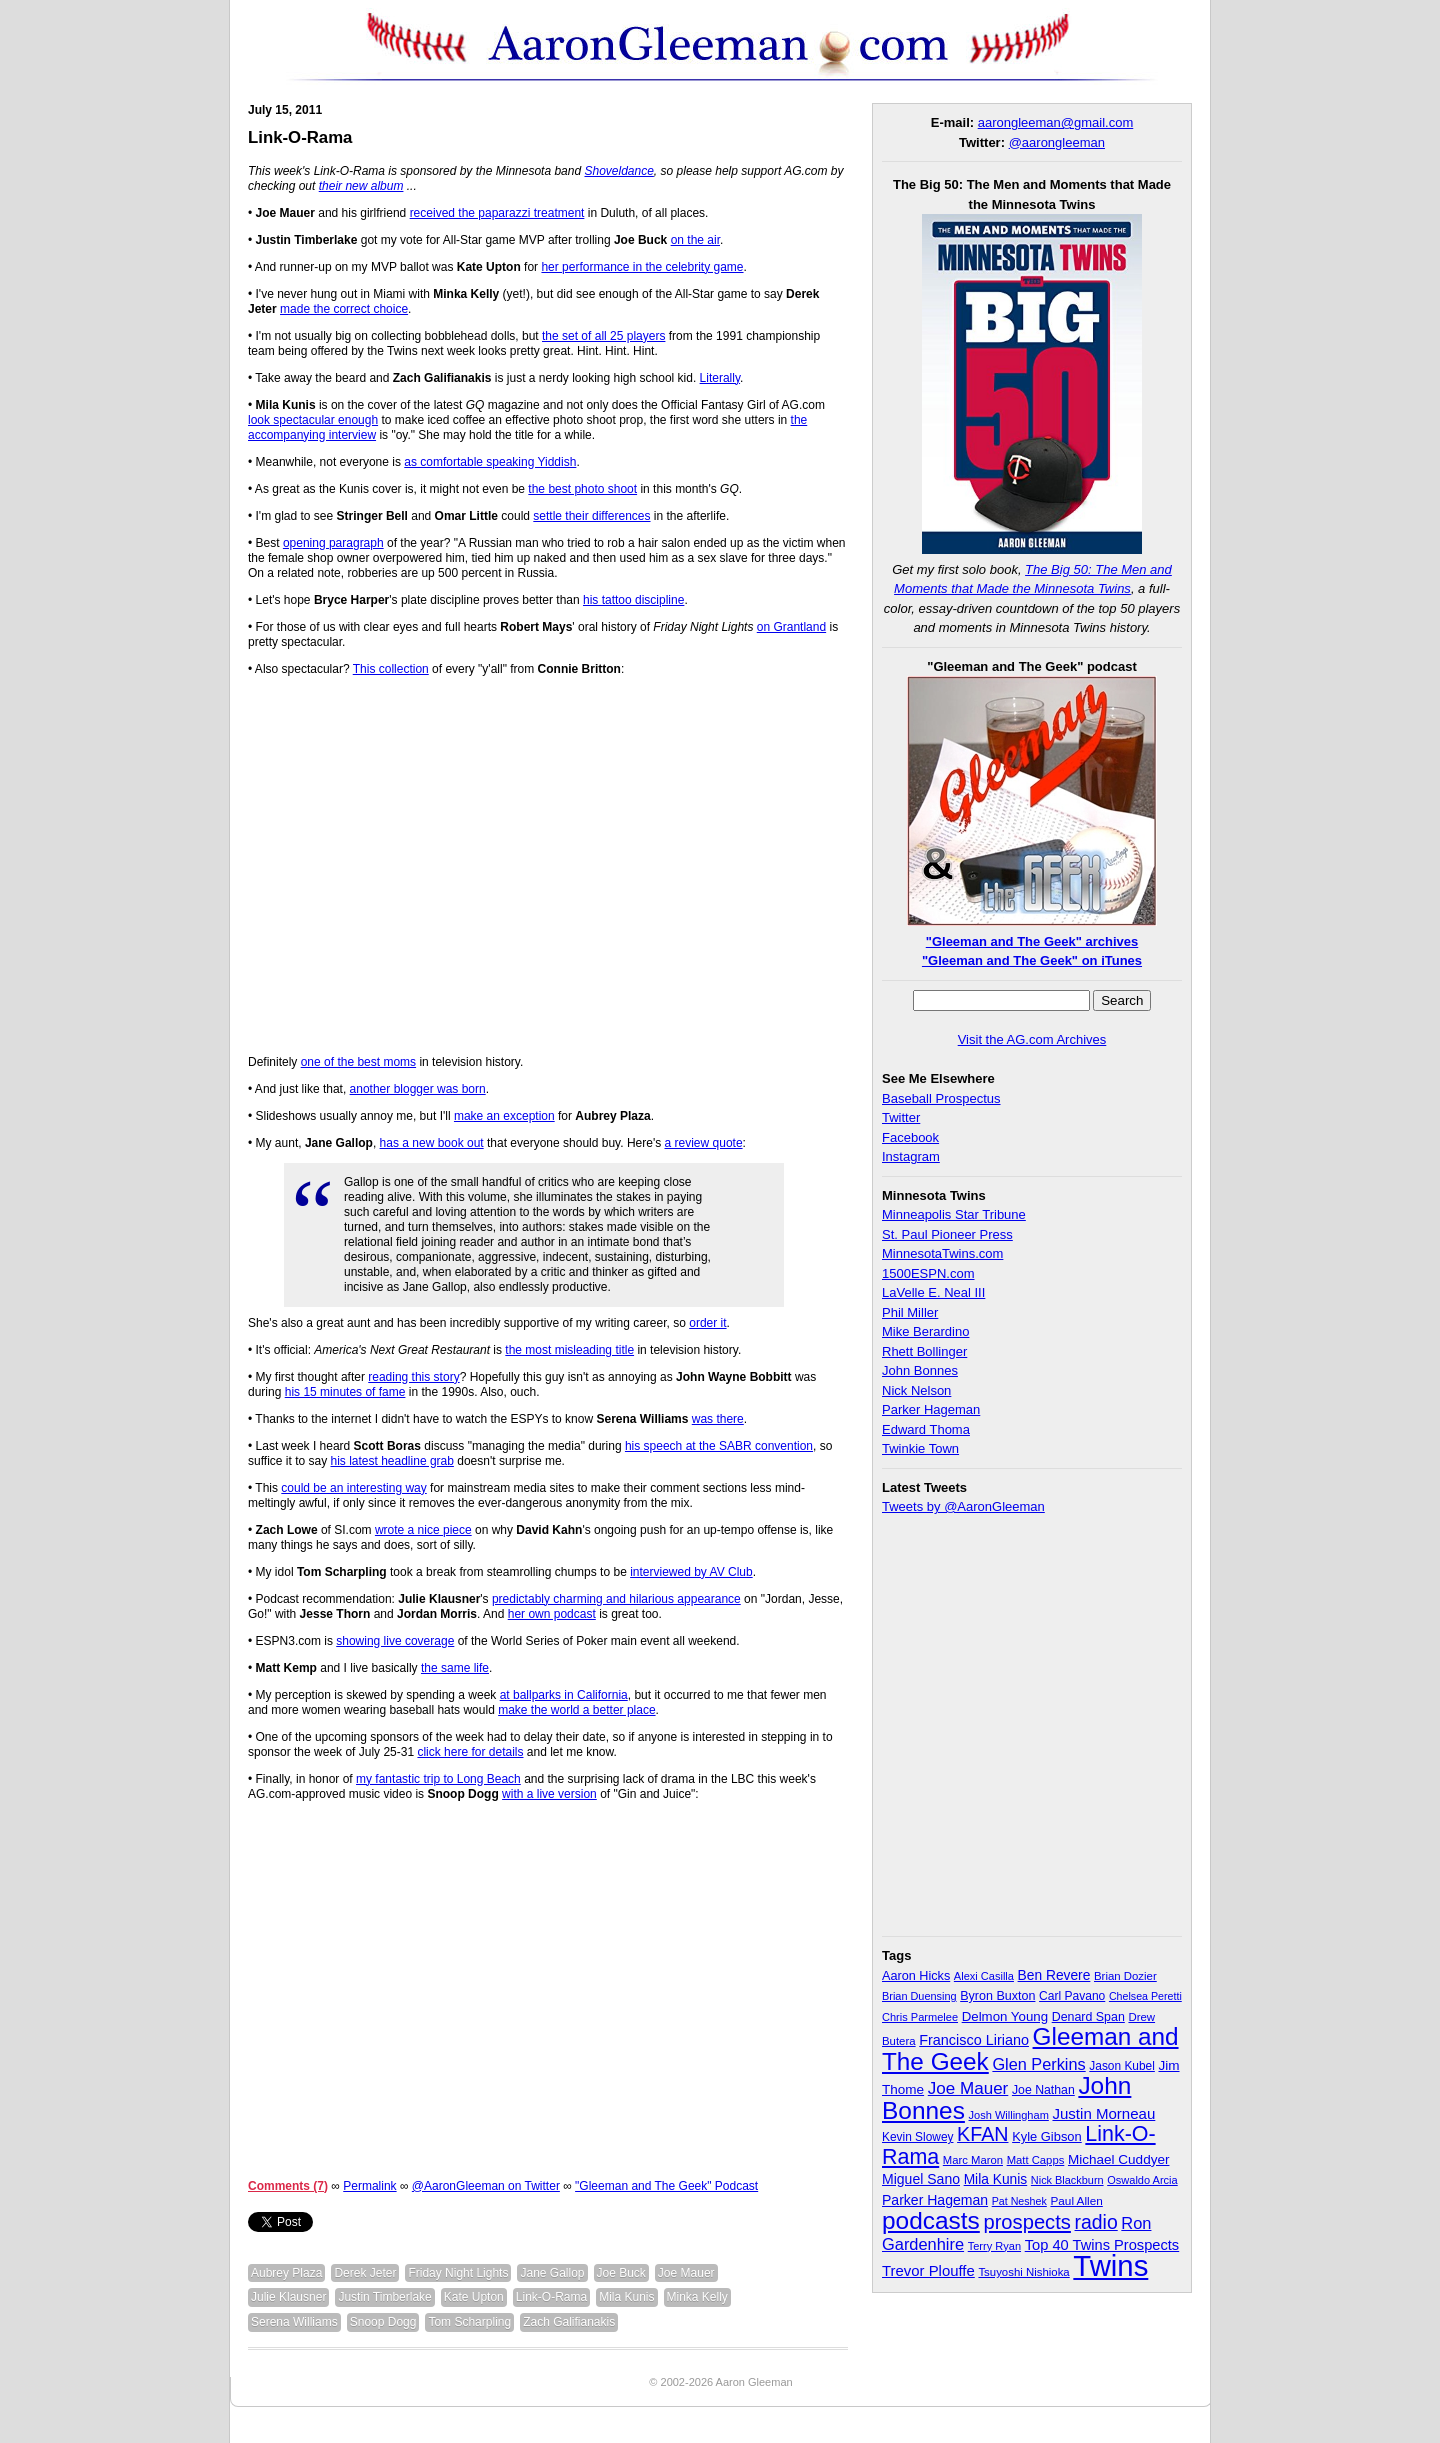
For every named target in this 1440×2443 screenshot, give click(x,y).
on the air (695, 240)
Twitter (901, 1117)
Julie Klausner (288, 2297)
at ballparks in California (564, 1695)
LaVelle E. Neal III (933, 1292)
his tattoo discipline (633, 600)
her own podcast (552, 1614)
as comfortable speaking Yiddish (490, 462)
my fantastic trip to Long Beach (438, 1779)
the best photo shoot (582, 489)
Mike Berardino (925, 1331)
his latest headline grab (391, 1461)
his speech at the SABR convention (719, 1446)
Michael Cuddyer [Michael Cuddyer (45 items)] (1119, 2159)
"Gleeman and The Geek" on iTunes (1032, 960)
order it (707, 1323)
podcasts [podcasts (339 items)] (931, 2220)
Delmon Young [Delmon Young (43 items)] (1005, 2016)
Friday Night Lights (458, 2273)
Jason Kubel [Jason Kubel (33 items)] (1122, 2066)
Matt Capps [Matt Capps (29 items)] (1036, 2160)
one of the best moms (358, 1062)
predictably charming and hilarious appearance (616, 1599)
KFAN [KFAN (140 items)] (982, 2134)
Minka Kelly (697, 2297)
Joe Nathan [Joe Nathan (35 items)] (1043, 2090)
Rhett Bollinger (924, 1351)
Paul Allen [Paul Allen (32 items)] (1076, 2200)
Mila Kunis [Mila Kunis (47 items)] (996, 2179)
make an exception (504, 1116)
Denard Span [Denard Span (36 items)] (1088, 2017)
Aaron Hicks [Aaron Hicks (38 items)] (916, 1976)
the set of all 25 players (603, 336)
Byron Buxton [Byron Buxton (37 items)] (997, 1996)
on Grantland (791, 627)
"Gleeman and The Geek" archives (1032, 941)
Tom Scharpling (469, 2322)
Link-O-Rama (300, 137)
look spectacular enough (313, 420)
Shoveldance (618, 171)
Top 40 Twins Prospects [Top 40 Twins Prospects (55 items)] (1102, 2245)
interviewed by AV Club (691, 1572)
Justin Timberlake (384, 2297)
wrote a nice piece (423, 1530)
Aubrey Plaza (286, 2273)
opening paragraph (333, 543)
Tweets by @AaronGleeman (963, 1506)
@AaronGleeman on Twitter (486, 2186)
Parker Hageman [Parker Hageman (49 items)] (935, 2200)
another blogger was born (418, 1089)
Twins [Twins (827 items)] (1110, 2265)
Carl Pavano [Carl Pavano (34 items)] (1072, 1996)
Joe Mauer (686, 2273)
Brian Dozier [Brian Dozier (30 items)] (1125, 1976)
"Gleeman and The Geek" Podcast (666, 2186)
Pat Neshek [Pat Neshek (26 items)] (1019, 2201)
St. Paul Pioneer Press (947, 1234)
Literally (720, 378)
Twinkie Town (920, 1448)
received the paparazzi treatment (497, 213)
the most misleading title (569, 1350)
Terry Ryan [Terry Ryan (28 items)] (994, 2246)
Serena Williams (294, 2322)
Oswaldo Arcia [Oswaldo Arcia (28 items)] (1142, 2180)
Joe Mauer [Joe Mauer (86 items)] (968, 2088)
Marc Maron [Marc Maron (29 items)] (973, 2160)
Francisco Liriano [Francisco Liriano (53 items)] (974, 2040)
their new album (361, 186)
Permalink (369, 2186)
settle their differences (591, 516)
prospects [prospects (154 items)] (1026, 2222)
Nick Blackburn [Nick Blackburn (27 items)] (1067, 2180)
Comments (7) (288, 2186)
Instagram (911, 1156)
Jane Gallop (552, 2273)
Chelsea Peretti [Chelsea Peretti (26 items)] (1145, 1996)
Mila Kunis (626, 2297)
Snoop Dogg (383, 2322)
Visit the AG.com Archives (1032, 1039)
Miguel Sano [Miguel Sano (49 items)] (921, 2179)
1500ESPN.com (928, 1273)
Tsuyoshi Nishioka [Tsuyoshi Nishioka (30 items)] (1023, 2272)
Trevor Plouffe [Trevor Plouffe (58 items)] (928, 2270)
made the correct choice (344, 309)
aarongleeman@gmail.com (1056, 122)
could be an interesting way (353, 1488)
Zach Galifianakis (569, 2322)
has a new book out (432, 1143)
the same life (455, 1668)
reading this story (413, 1377)
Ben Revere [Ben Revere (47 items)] (1054, 1975)
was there (718, 1419)
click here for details (470, 1752)
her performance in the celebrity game (642, 267)
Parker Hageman (931, 1409)
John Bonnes (920, 1370)
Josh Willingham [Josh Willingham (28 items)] (1009, 2115)
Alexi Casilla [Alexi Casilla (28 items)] (984, 1976)
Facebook (910, 1137)
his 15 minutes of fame (345, 1392)
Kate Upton (474, 2297)
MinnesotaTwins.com (942, 1253)
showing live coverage (395, 1641)
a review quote (704, 1143)
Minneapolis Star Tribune (954, 1214)
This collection (391, 669)
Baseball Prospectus (941, 1098)
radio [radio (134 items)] (1096, 2222)
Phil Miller (910, 1312)
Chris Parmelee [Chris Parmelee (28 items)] (920, 2017)
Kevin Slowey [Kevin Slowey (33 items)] (917, 2137)
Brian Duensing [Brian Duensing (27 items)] (919, 1996)
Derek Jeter (365, 2273)
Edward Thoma (926, 1429)
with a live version (549, 1794)
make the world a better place (576, 1710)
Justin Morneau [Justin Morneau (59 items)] (1103, 2113)
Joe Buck (621, 2273)
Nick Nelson (916, 1390)
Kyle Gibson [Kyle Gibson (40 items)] (1047, 2136)
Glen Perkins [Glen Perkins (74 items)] (1038, 2064)
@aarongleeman (1057, 142)
